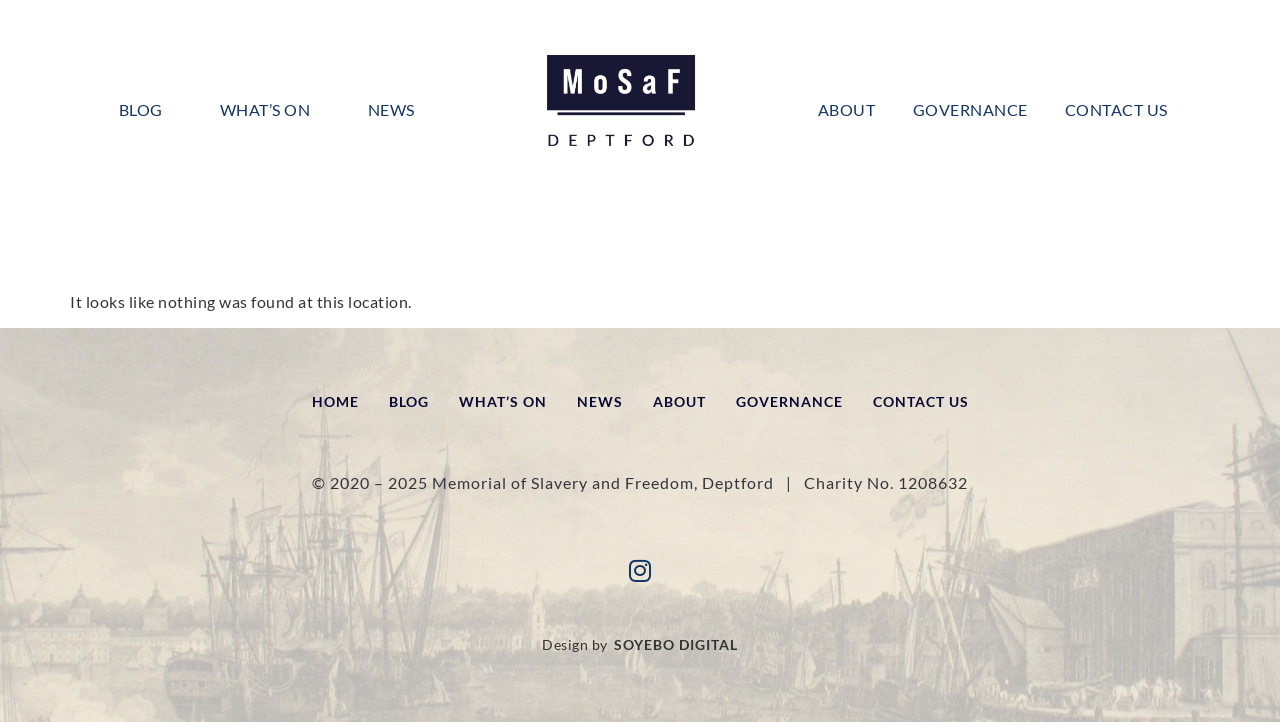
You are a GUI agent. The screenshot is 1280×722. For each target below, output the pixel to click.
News (391, 109)
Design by (640, 645)
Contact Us (1116, 109)
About (847, 109)
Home (335, 401)
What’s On (265, 109)
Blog (141, 109)
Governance (970, 109)
